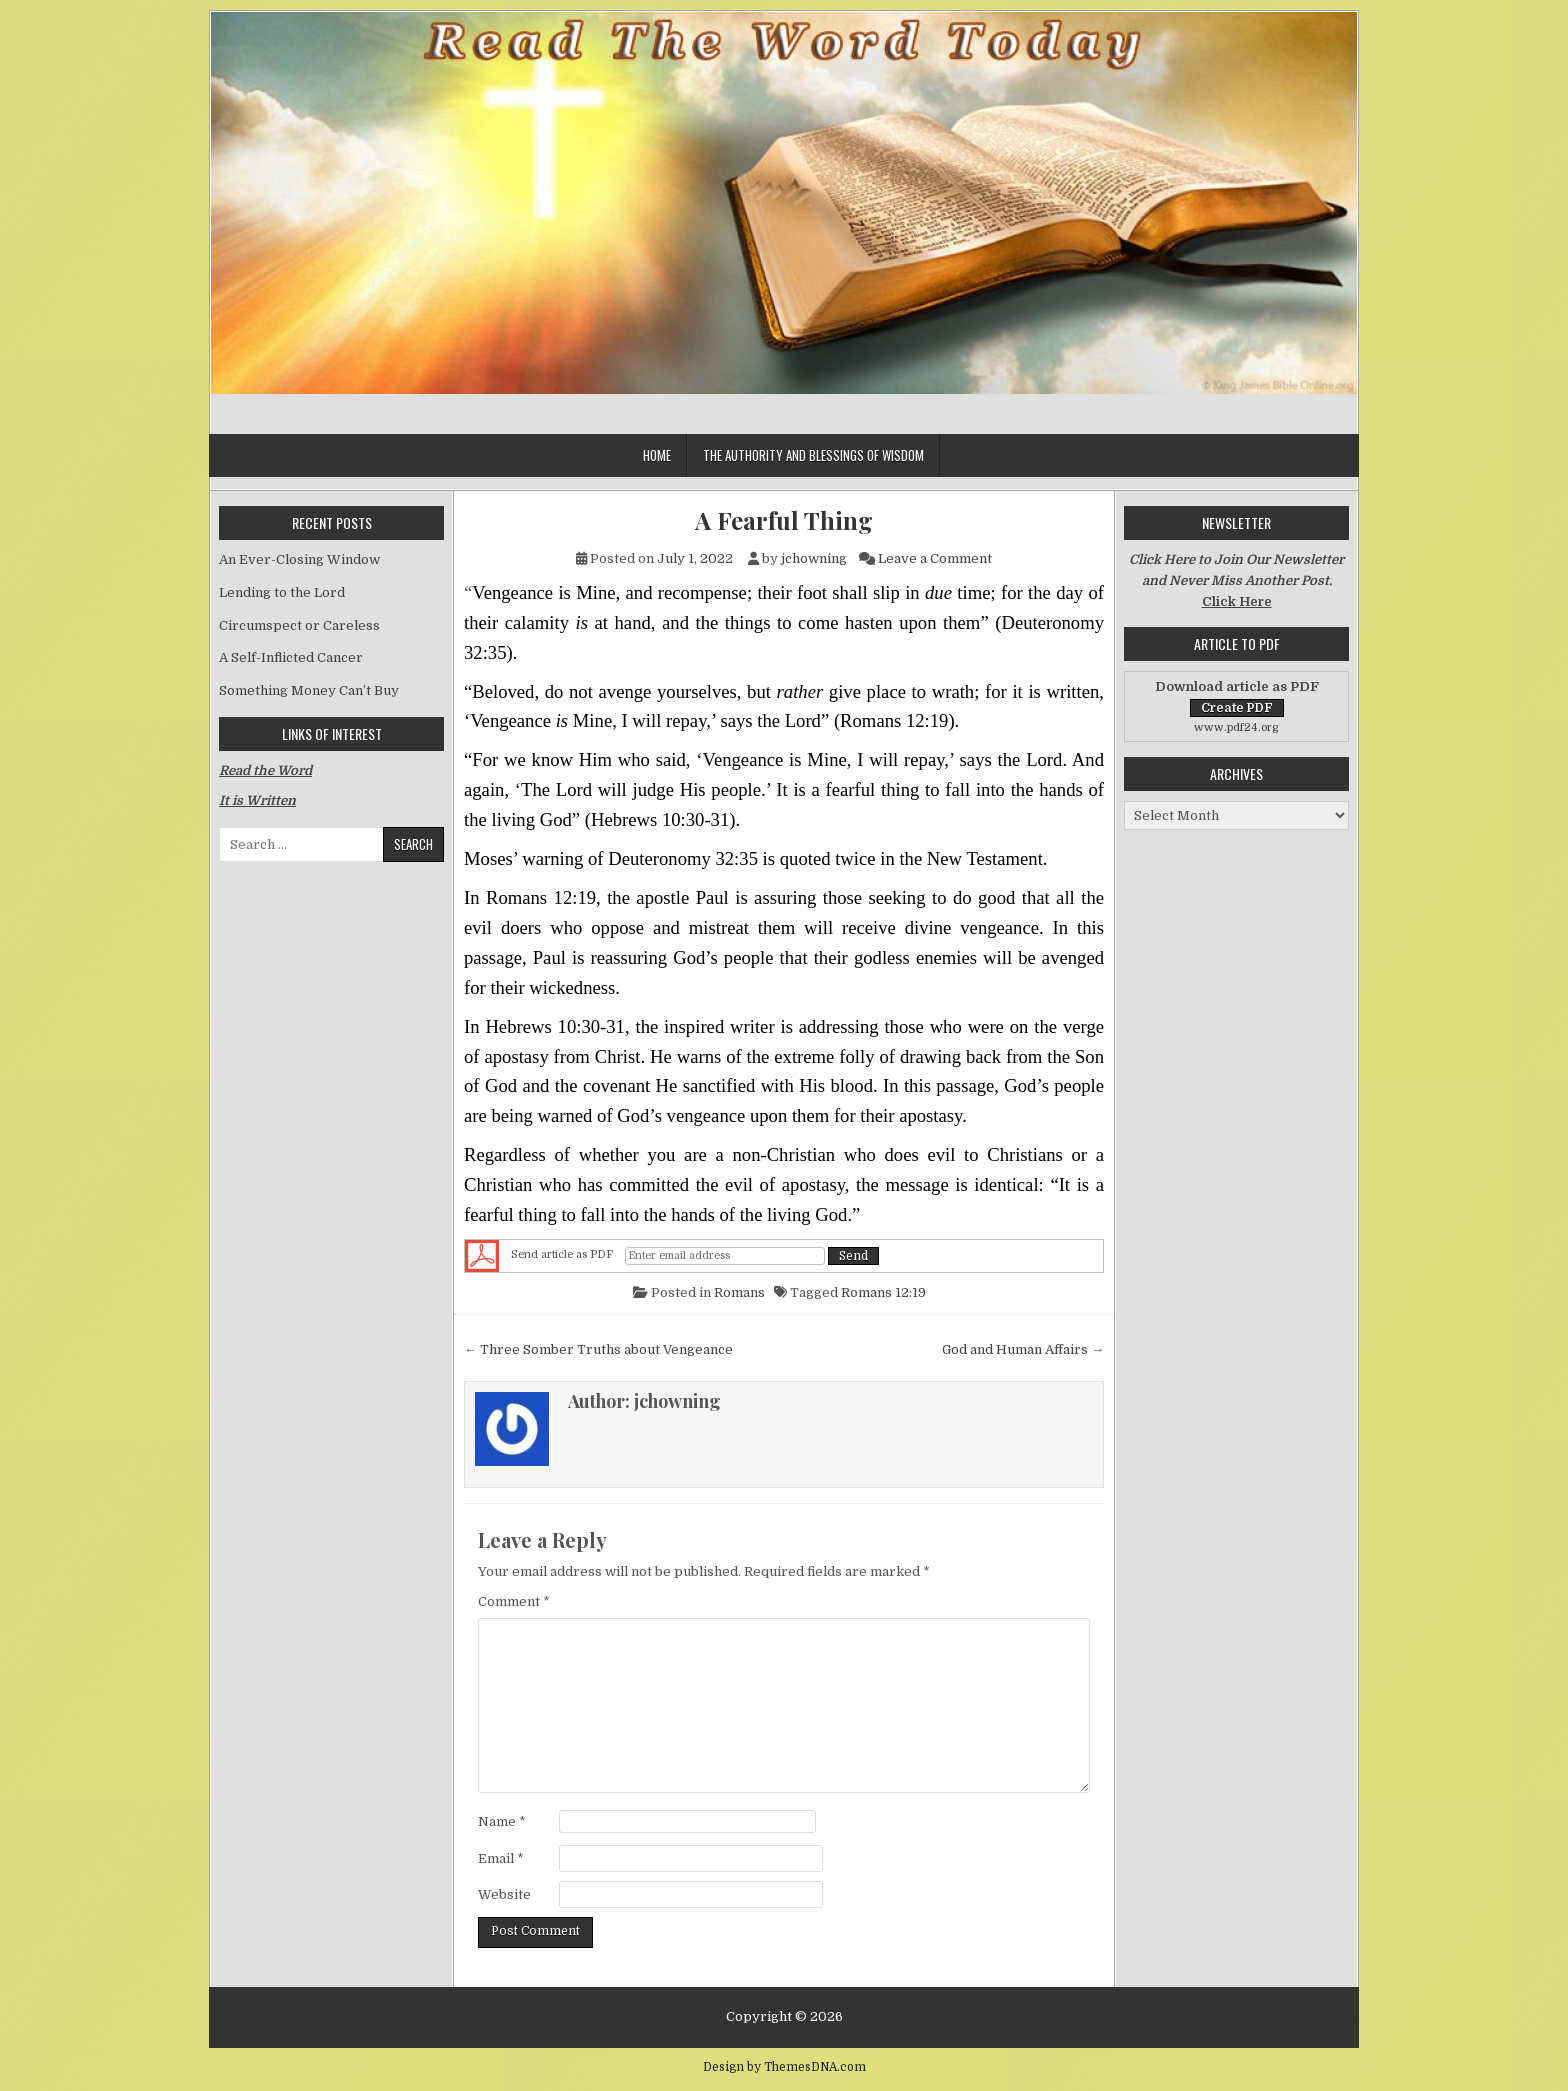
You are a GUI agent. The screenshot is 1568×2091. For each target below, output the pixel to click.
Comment (514, 1601)
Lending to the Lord (282, 592)
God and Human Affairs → (1023, 1349)
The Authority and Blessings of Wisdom (813, 455)
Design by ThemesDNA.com (784, 2067)
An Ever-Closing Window (299, 559)
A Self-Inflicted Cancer (291, 657)
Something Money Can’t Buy (309, 690)
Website (504, 1894)
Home (657, 455)
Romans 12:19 (883, 1292)
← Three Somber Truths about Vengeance (598, 1349)
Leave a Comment (935, 558)
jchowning (814, 558)
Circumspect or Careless (299, 625)
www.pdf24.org (1236, 727)
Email (501, 1858)
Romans (739, 1292)
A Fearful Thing (784, 520)
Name (502, 1821)
